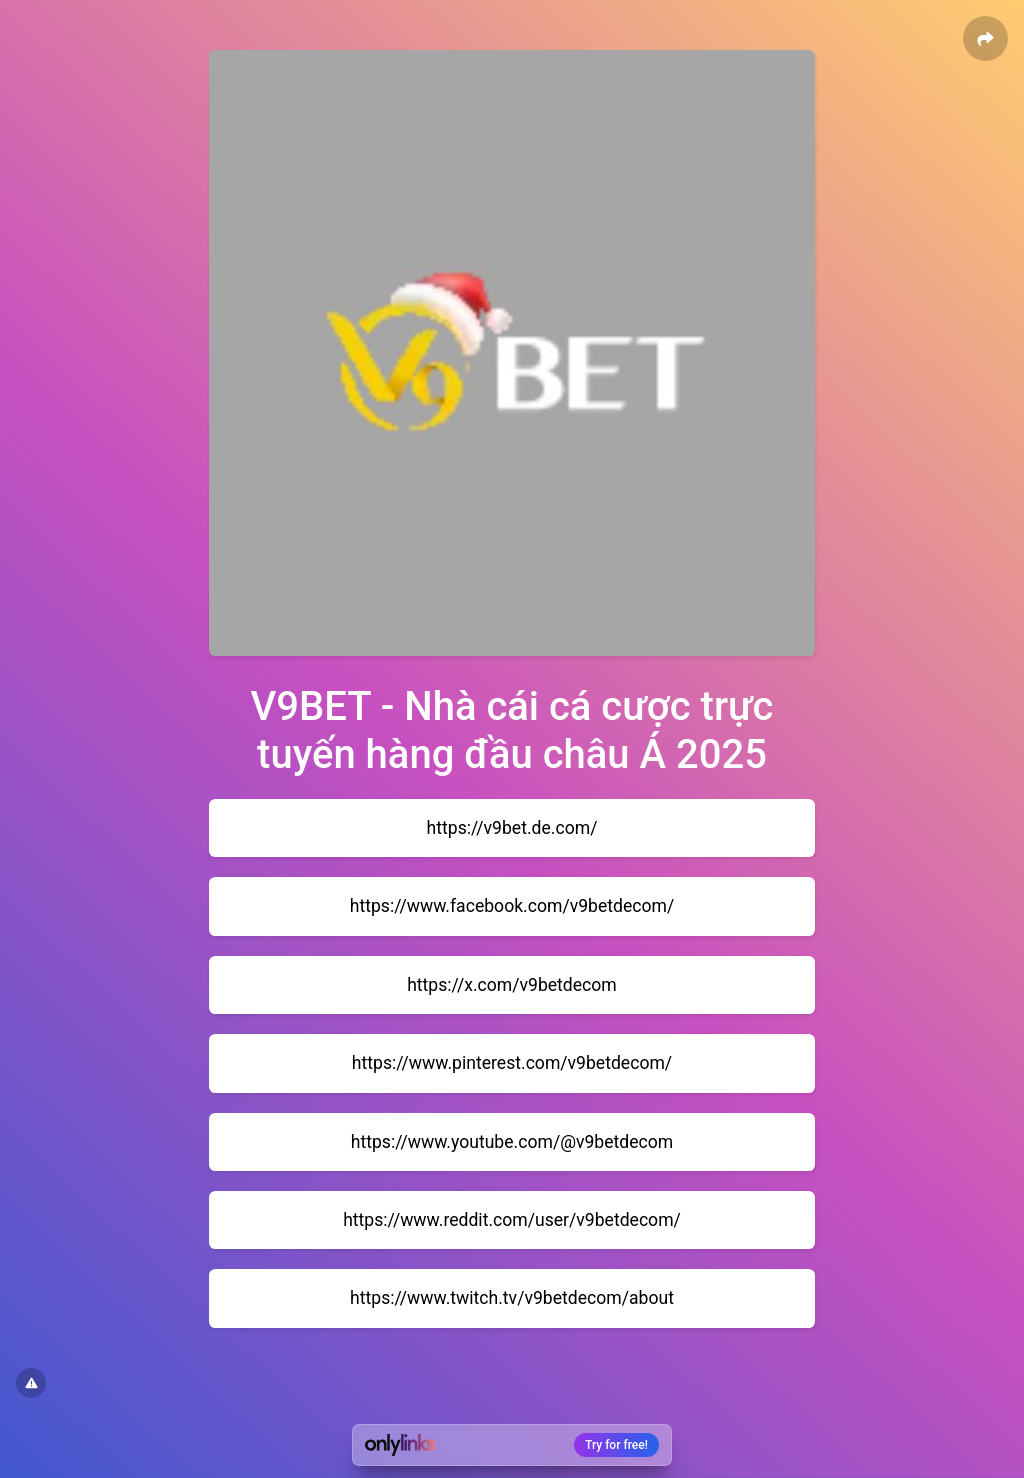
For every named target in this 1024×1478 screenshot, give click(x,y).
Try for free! (616, 1445)
